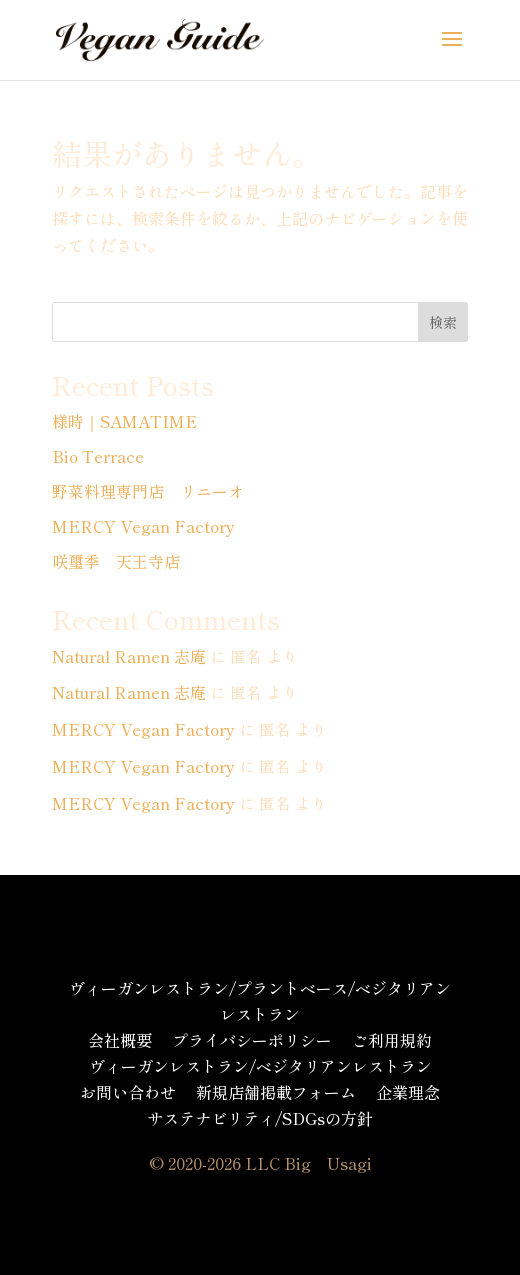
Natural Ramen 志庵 (129, 656)
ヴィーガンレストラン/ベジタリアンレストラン (260, 1066)
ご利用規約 (392, 1040)
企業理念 (408, 1092)
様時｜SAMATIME (124, 421)
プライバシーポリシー (252, 1040)
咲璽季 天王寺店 (116, 561)
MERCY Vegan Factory (143, 526)
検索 (443, 322)
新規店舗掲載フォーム (276, 1092)
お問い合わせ (128, 1092)
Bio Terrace (98, 456)
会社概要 (120, 1040)
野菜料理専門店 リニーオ (148, 491)
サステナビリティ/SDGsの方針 (260, 1118)
